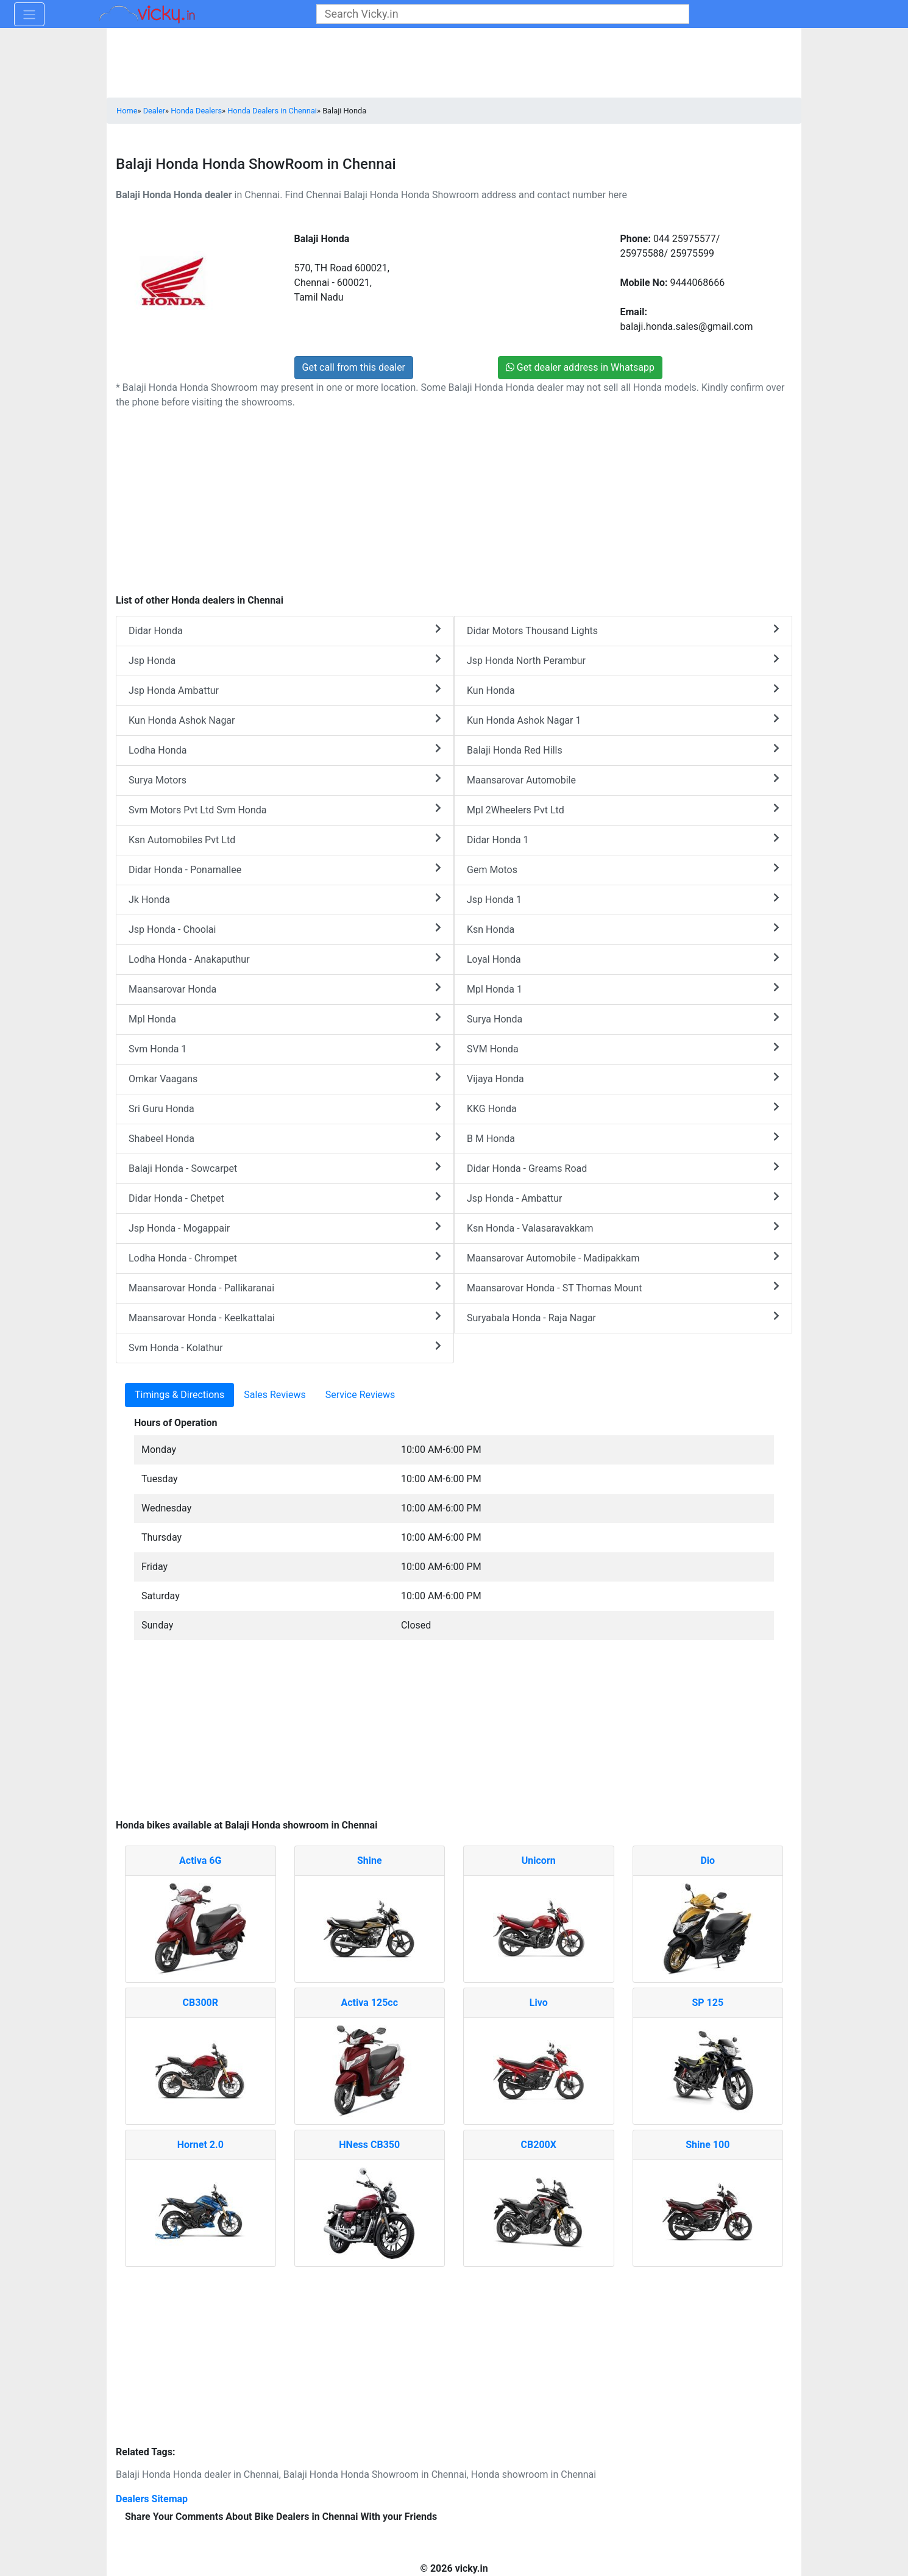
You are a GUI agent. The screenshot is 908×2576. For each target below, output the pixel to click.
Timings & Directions (179, 1394)
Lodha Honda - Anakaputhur (285, 958)
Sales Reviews (274, 1394)
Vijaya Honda (623, 1078)
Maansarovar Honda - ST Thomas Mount (623, 1287)
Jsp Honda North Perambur (623, 660)
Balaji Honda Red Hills (623, 749)
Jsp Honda (285, 660)
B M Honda (623, 1138)
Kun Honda (623, 689)
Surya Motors (285, 779)
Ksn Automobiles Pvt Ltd (285, 839)
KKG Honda (623, 1108)
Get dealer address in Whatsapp (580, 367)
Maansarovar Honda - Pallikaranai (285, 1287)
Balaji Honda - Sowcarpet (285, 1167)
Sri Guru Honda (285, 1108)
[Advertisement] (454, 1736)
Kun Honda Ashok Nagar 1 (623, 719)
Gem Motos (623, 869)
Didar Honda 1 (623, 839)
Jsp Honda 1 (623, 899)
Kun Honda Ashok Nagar (285, 719)
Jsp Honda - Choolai (285, 928)
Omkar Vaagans (285, 1078)
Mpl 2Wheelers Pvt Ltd (623, 809)
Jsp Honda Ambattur (285, 689)
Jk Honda (285, 899)
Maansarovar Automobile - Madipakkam (623, 1257)
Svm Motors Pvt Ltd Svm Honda (285, 809)
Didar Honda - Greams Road (623, 1167)
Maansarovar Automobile (623, 779)
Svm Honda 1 (285, 1048)
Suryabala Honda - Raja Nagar (623, 1317)
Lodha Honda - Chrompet (285, 1257)
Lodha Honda (285, 749)
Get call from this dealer (354, 367)
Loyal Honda (623, 958)
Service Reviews (360, 1394)
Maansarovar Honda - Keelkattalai (285, 1317)
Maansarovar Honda (285, 988)
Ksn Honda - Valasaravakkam (623, 1227)
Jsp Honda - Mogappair (285, 1227)
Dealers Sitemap (152, 2499)
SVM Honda (623, 1048)
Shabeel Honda (285, 1138)
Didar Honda (285, 630)
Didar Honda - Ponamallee (285, 869)
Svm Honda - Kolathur (285, 1347)
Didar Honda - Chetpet (285, 1197)
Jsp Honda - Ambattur (623, 1197)
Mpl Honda (285, 1018)
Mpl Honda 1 (623, 988)
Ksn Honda (623, 928)
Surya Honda (623, 1018)
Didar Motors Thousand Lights (623, 630)
